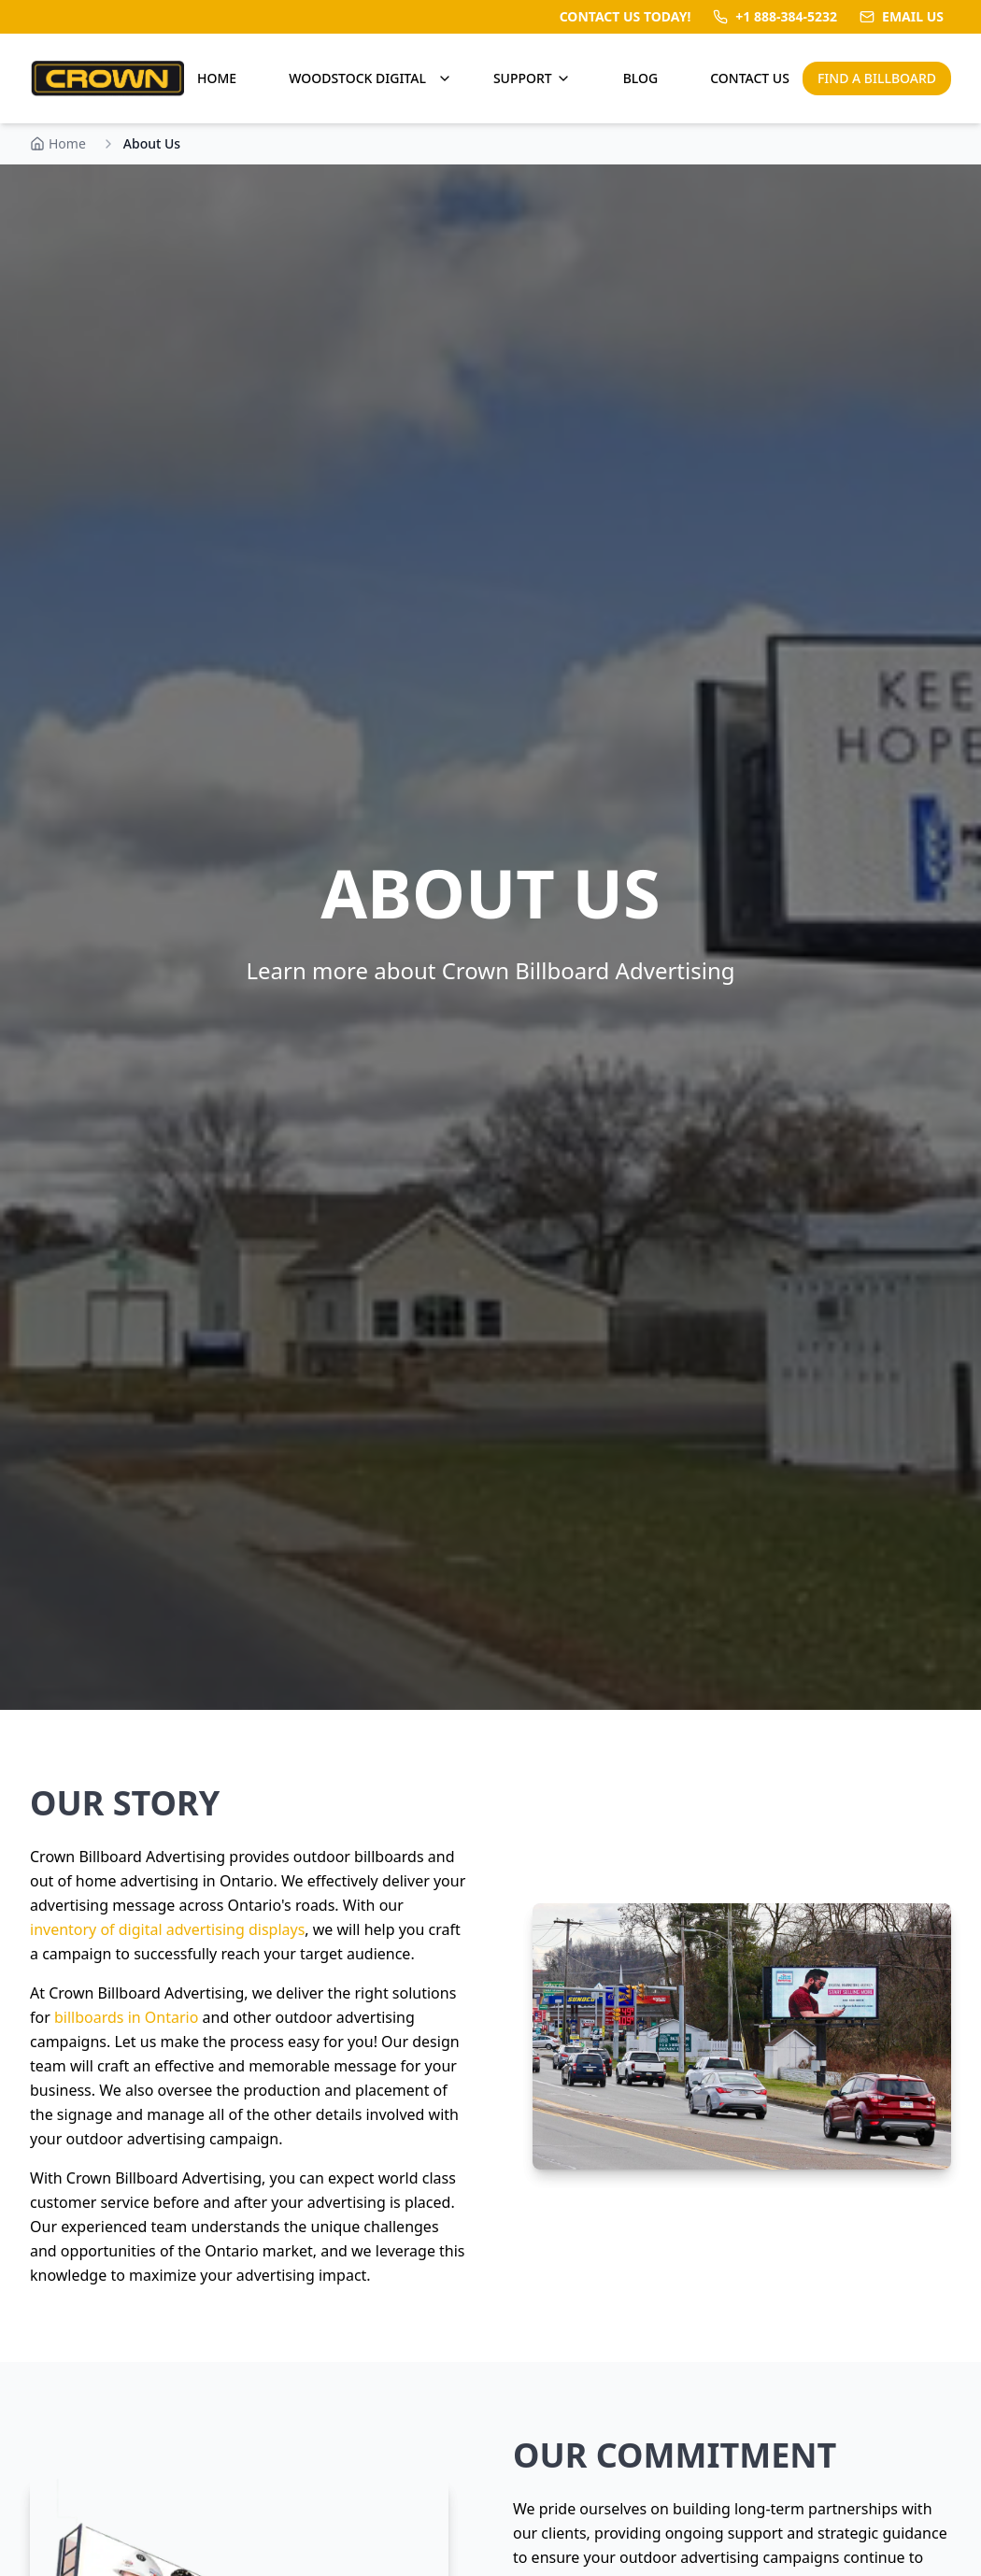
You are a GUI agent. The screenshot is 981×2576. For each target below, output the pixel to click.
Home (58, 143)
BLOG (641, 78)
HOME (216, 78)
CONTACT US (749, 78)
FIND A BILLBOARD (877, 78)
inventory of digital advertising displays (167, 1929)
